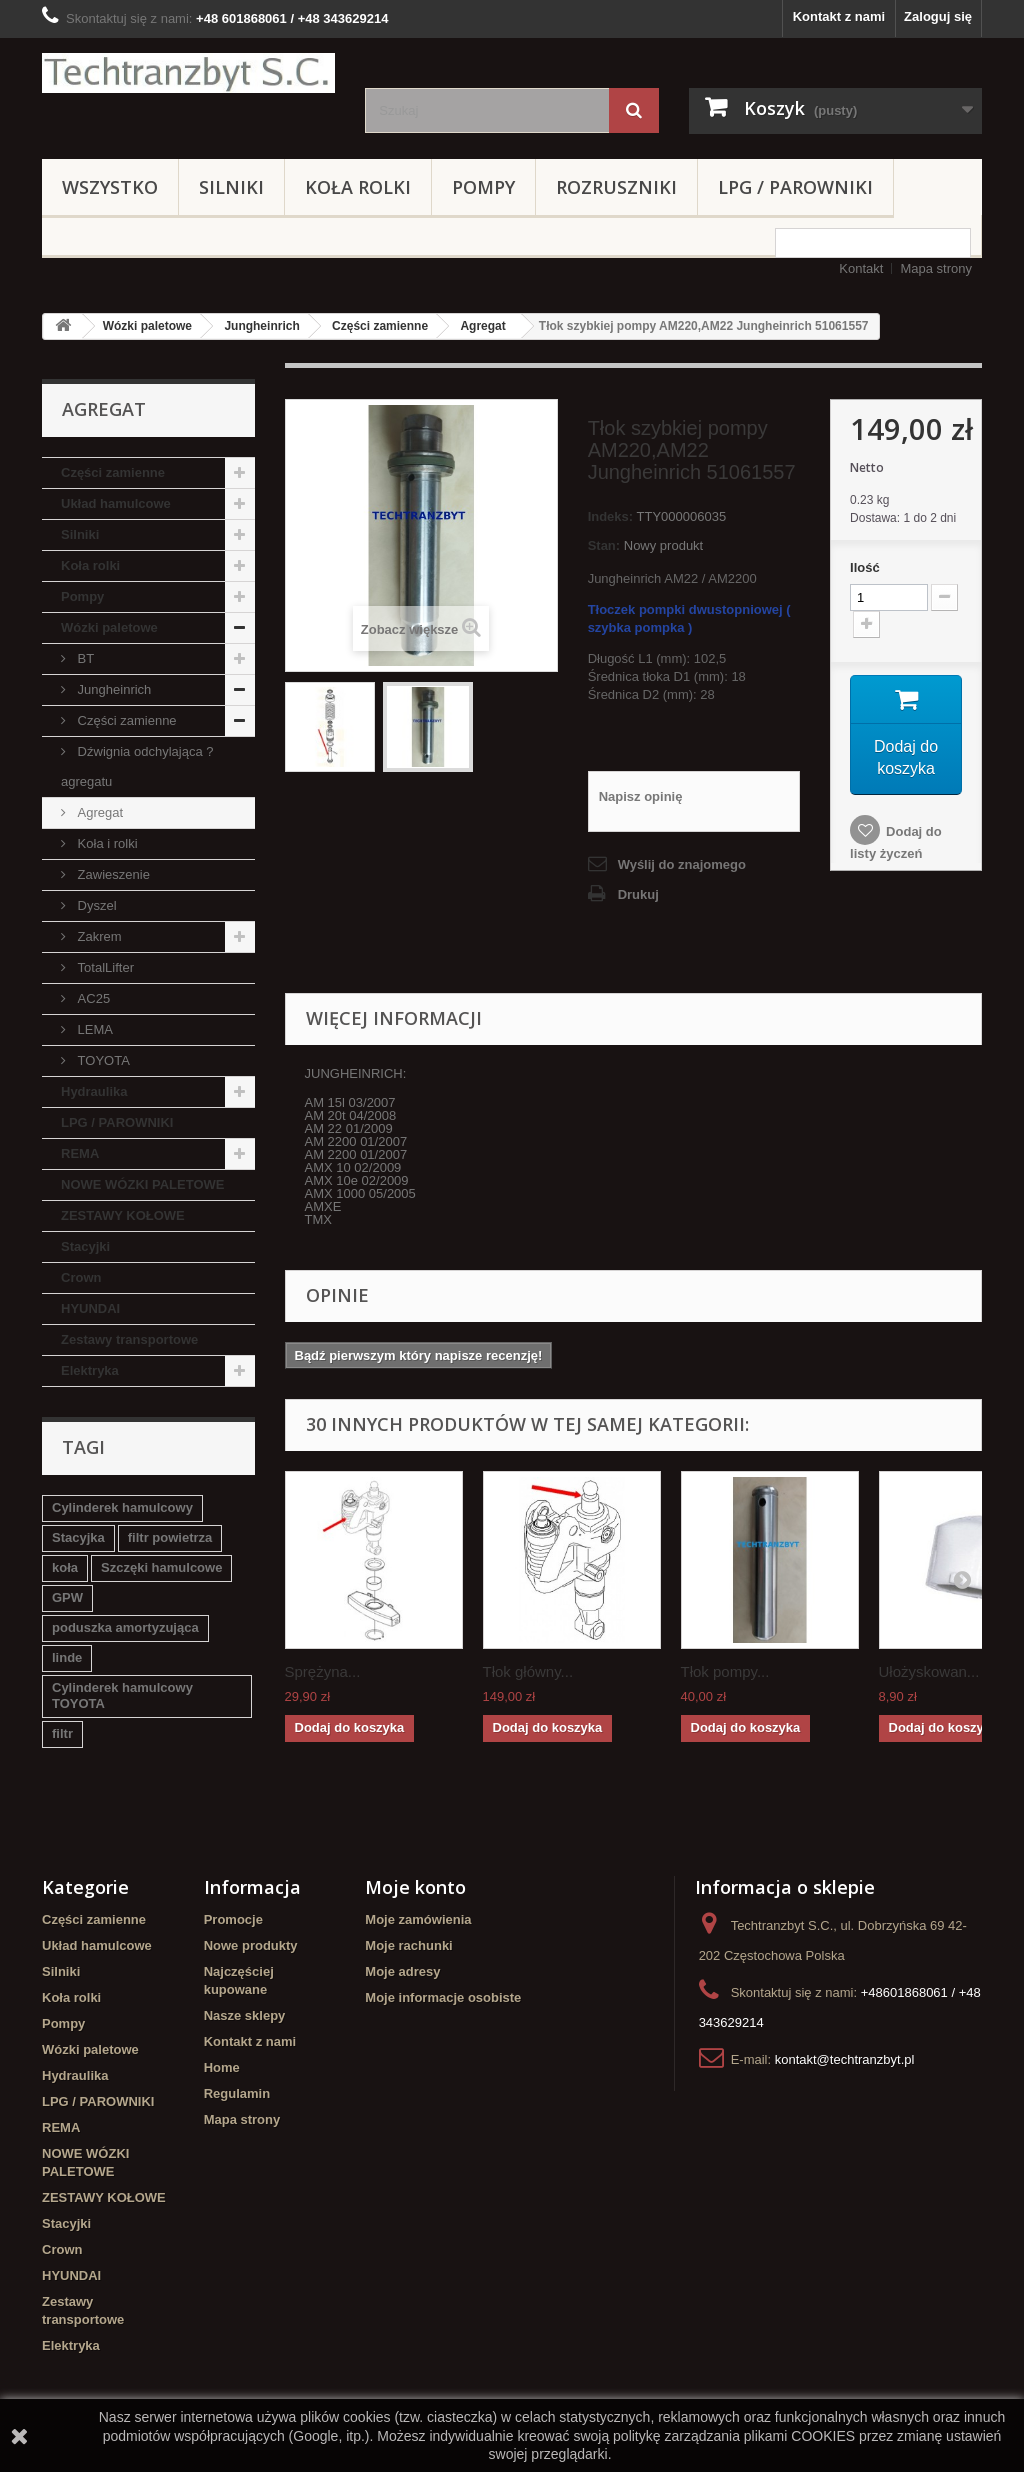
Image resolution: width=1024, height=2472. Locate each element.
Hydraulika (94, 1091)
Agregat (482, 326)
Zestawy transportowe (129, 1339)
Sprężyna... (323, 1671)
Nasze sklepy (245, 2015)
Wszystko (110, 187)
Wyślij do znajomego (682, 864)
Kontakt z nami (839, 16)
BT (84, 658)
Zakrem (98, 936)
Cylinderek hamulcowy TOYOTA (122, 1695)
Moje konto (415, 1887)
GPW (67, 1597)
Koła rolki (358, 187)
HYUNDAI (90, 1308)
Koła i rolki (106, 843)
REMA (80, 1153)
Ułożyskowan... (929, 1671)
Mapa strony (936, 268)
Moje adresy (402, 1971)
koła (65, 1567)
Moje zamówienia (418, 1919)
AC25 (92, 998)
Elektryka (90, 1370)
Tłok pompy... (725, 1671)
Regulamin (237, 2093)
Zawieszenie (112, 874)
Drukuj (638, 894)
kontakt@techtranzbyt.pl (845, 2059)
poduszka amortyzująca (125, 1627)
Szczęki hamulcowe (161, 1567)
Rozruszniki (616, 187)
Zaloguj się (938, 16)
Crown (81, 1277)
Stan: (604, 545)
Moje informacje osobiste (443, 1997)
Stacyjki (85, 1246)
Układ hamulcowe (116, 503)
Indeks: (611, 516)
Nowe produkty (251, 1945)
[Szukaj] (634, 110)
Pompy (483, 187)
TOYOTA (102, 1060)
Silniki (231, 187)
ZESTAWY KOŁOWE (123, 1215)
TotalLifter (104, 967)
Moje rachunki (408, 1945)
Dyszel (95, 905)
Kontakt (861, 268)
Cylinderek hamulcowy (122, 1507)
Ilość (865, 567)
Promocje (233, 1919)
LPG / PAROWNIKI (795, 187)
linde (67, 1657)
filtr (62, 1733)
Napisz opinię (641, 796)
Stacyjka (78, 1537)
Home (222, 2067)
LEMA (93, 1029)
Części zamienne (380, 326)
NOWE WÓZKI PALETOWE (142, 1184)
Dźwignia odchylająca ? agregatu (137, 766)
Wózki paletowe (147, 326)
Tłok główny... (528, 1671)
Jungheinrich (261, 326)
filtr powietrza (170, 1537)
